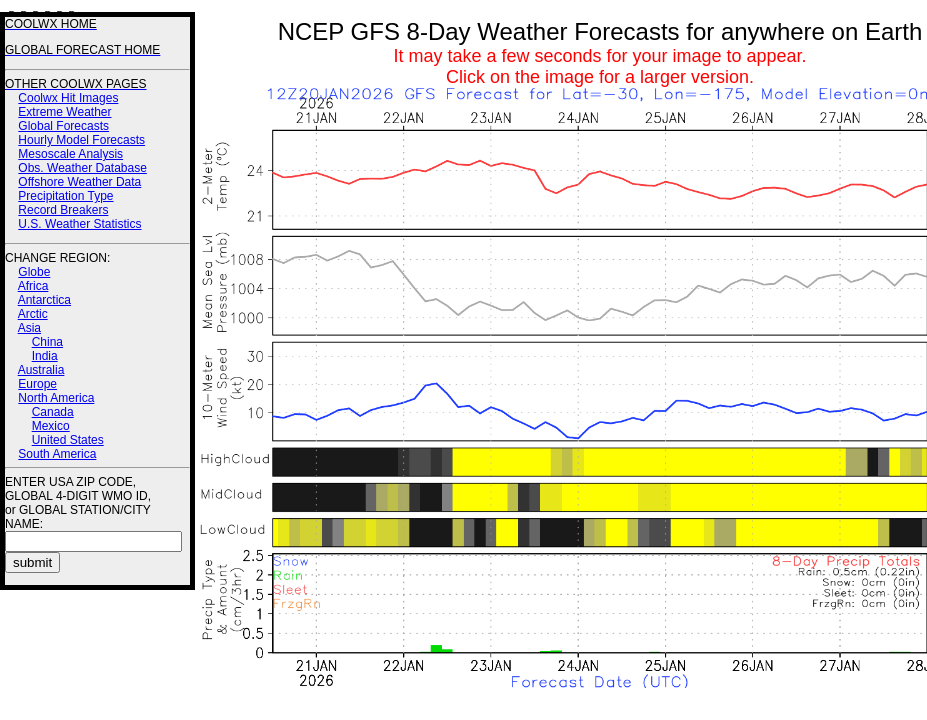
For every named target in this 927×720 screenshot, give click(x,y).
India (45, 356)
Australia (41, 370)
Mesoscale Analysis (70, 154)
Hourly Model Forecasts (81, 140)
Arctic (33, 314)
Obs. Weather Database (82, 168)
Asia (29, 328)
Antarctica (44, 300)
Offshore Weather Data (79, 182)
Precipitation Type (65, 196)
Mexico (51, 426)
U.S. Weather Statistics (79, 224)
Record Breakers (63, 210)
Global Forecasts (63, 126)
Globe (34, 272)
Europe (37, 384)
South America (57, 454)
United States (68, 440)
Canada (53, 412)
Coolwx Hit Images (68, 98)
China (47, 342)
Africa (33, 286)
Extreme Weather (64, 112)
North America (56, 398)
